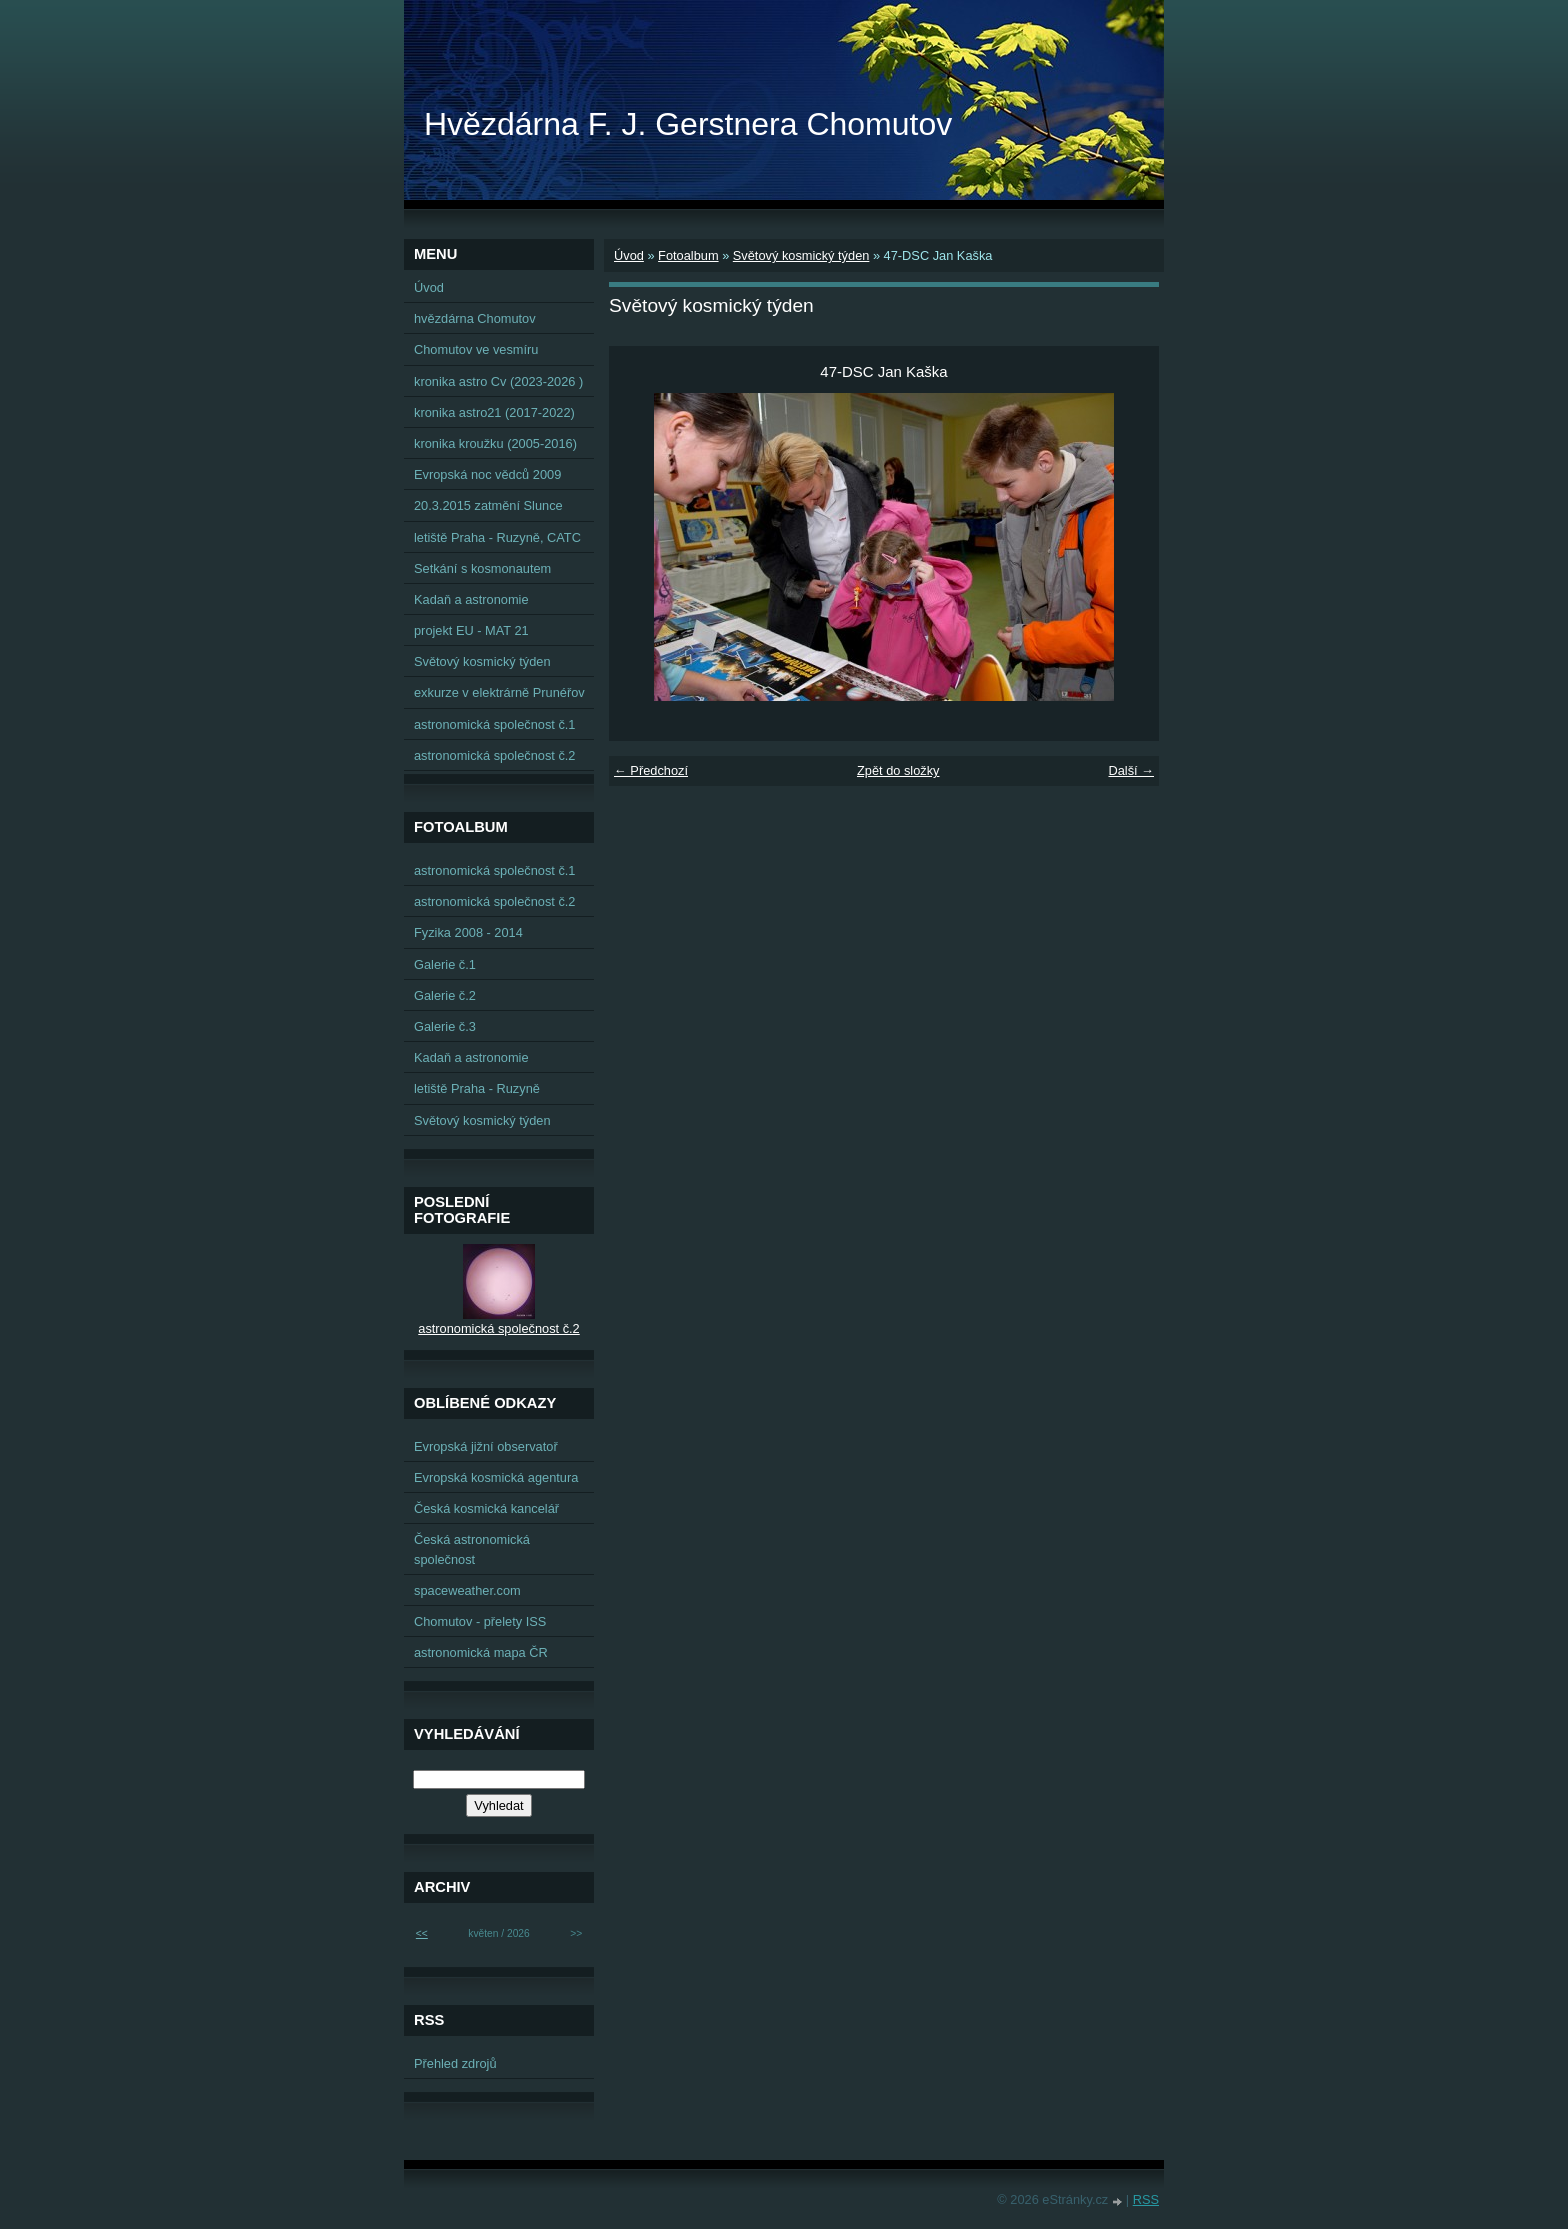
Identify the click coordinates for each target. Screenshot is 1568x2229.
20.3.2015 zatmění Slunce (488, 505)
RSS (1146, 2199)
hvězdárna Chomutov (475, 318)
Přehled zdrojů (455, 2063)
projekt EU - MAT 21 (471, 630)
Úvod (629, 255)
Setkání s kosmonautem (482, 568)
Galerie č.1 (445, 964)
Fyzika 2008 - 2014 (468, 932)
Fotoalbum (688, 255)
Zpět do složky (898, 770)
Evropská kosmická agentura (496, 1477)
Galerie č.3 (445, 1026)
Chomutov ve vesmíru (476, 349)
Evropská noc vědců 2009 (487, 474)
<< (422, 1933)
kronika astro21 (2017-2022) (494, 412)
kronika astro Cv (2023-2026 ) (498, 381)
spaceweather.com (467, 1590)
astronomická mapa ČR (481, 1652)
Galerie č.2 (445, 995)
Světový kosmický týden (801, 255)
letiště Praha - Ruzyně (477, 1088)
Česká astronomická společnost (472, 1549)
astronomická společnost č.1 (494, 724)
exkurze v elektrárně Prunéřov (499, 692)
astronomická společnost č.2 (494, 755)
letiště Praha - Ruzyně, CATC (497, 537)
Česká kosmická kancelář (486, 1508)
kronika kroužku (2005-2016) (495, 443)
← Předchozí (651, 770)
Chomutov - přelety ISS (480, 1621)
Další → (1131, 770)
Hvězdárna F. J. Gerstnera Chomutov (688, 124)
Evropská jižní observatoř (486, 1446)
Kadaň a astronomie (471, 599)
